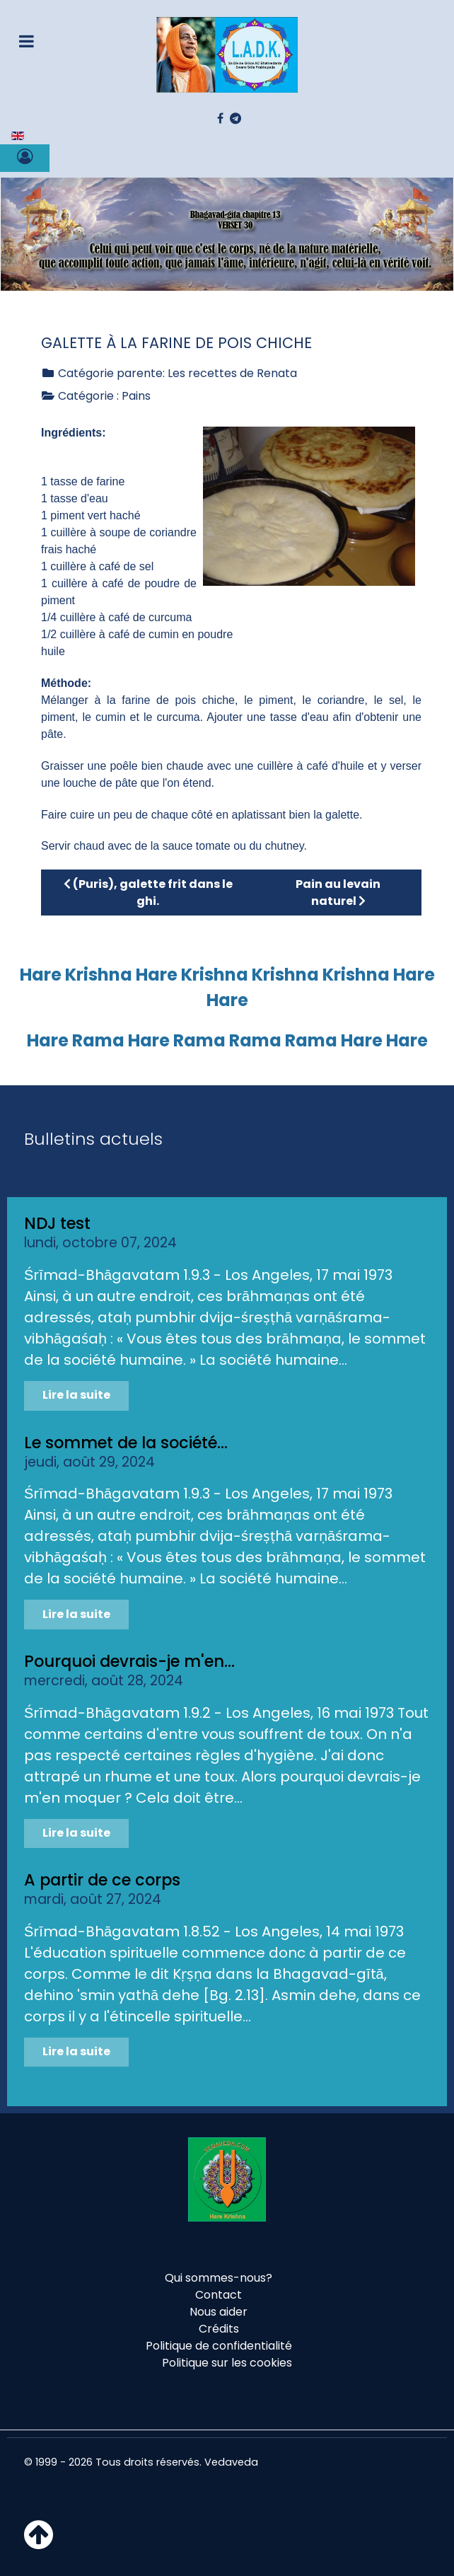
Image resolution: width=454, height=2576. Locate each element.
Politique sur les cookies (227, 2363)
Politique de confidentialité (219, 2346)
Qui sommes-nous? (218, 2278)
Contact (218, 2295)
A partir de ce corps (102, 1880)
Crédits (219, 2329)
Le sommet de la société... (126, 1442)
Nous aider (219, 2312)
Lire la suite (76, 1395)
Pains (136, 396)
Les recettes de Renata (232, 373)
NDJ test (57, 1223)
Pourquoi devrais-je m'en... (129, 1661)
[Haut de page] (38, 2543)
